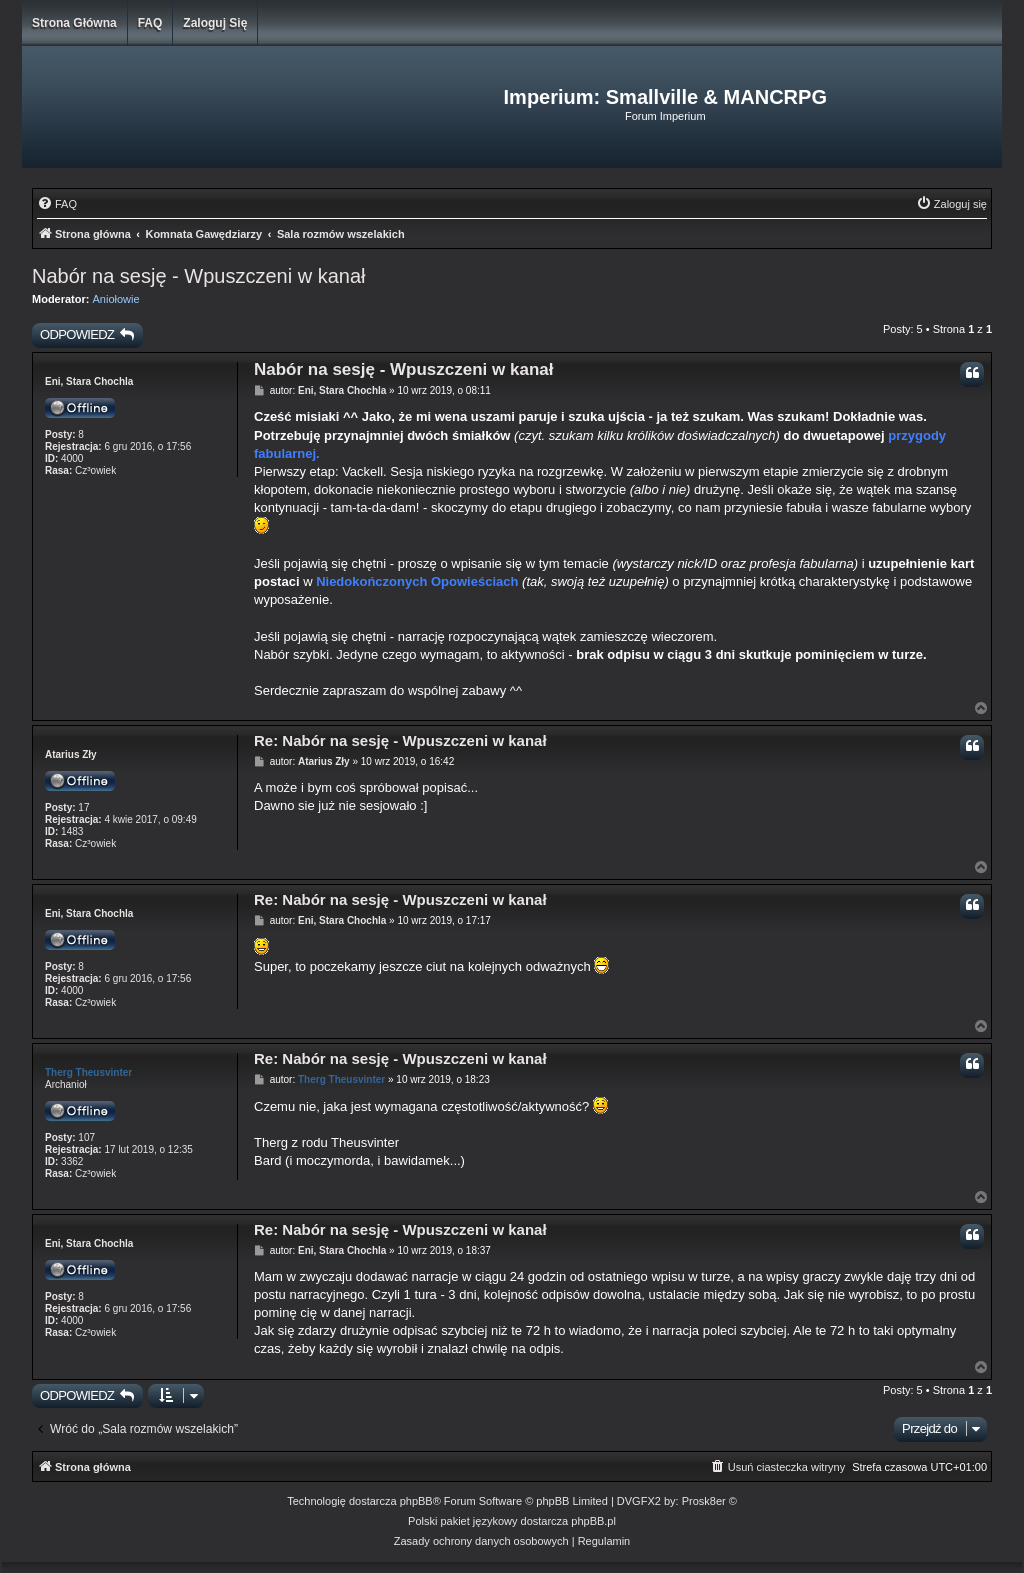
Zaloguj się (215, 23)
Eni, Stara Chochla (89, 381)
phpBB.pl (593, 1521)
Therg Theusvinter (88, 1072)
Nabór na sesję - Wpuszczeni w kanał (198, 276)
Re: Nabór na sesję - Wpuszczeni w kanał (400, 740)
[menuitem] (57, 204)
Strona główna (74, 23)
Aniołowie (116, 299)
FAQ (150, 23)
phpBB (416, 1501)
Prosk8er (704, 1501)
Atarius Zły (71, 754)
